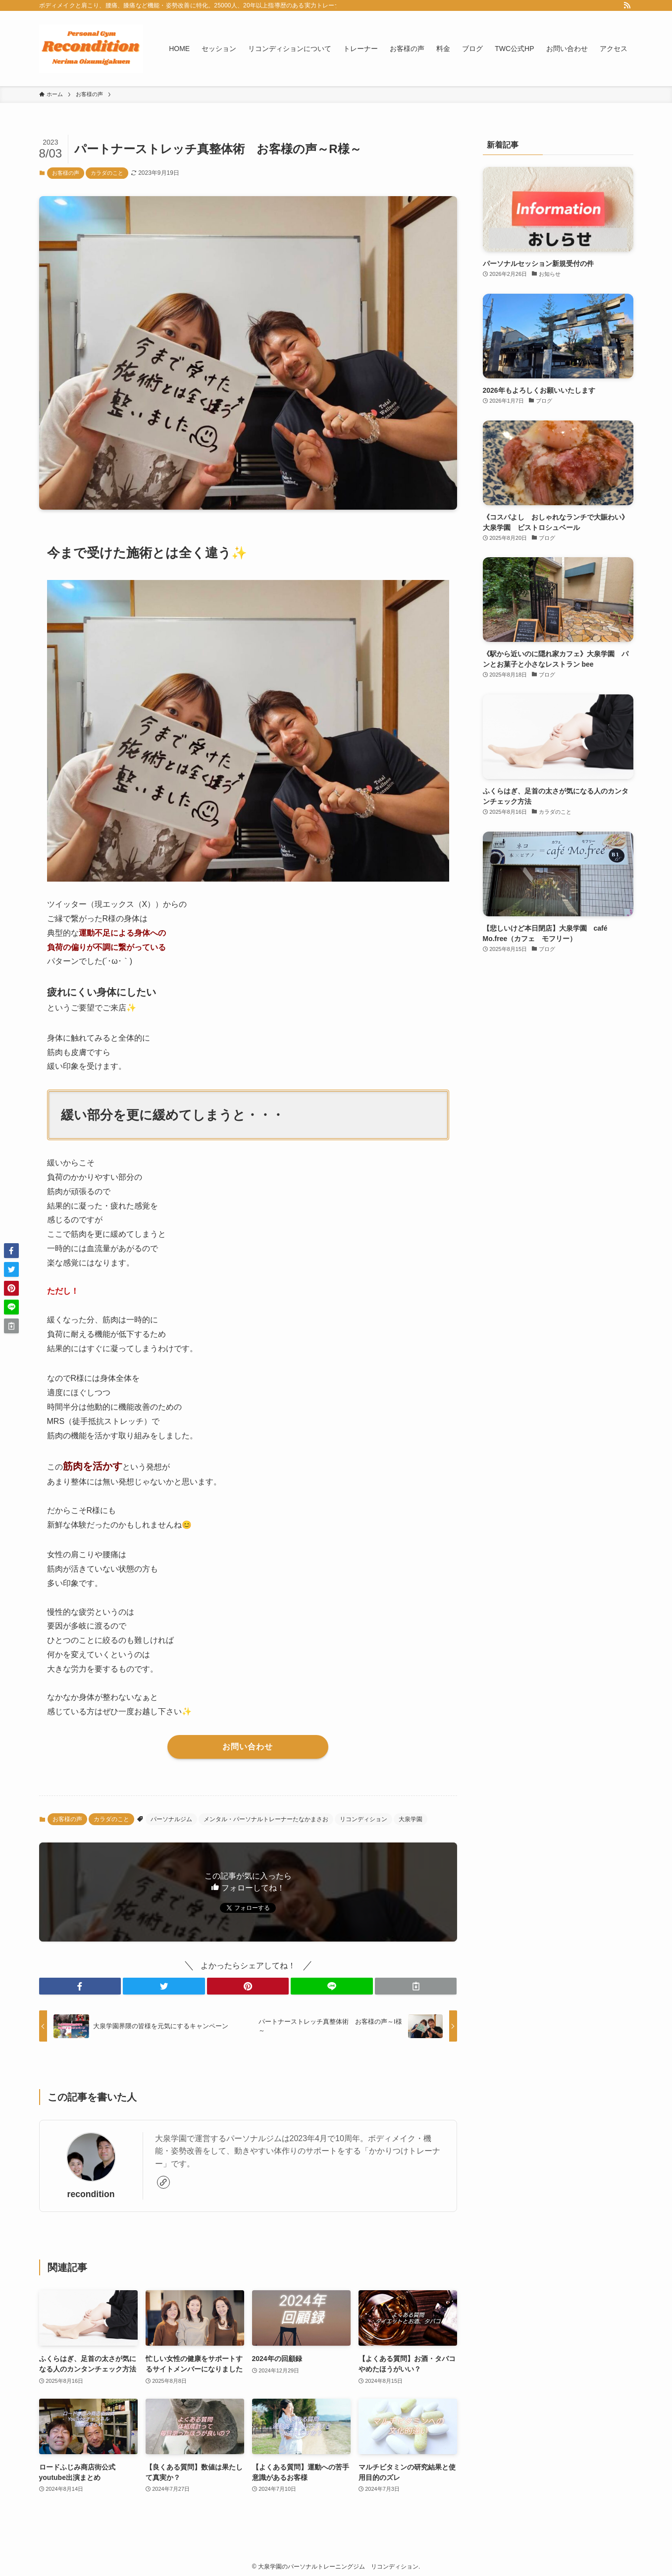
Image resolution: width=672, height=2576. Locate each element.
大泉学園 (410, 1819)
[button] (80, 1986)
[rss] (626, 5)
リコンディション (363, 1819)
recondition (91, 2194)
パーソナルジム (171, 1819)
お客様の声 (65, 173)
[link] (163, 2182)
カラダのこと (107, 173)
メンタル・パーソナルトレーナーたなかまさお (266, 1819)
